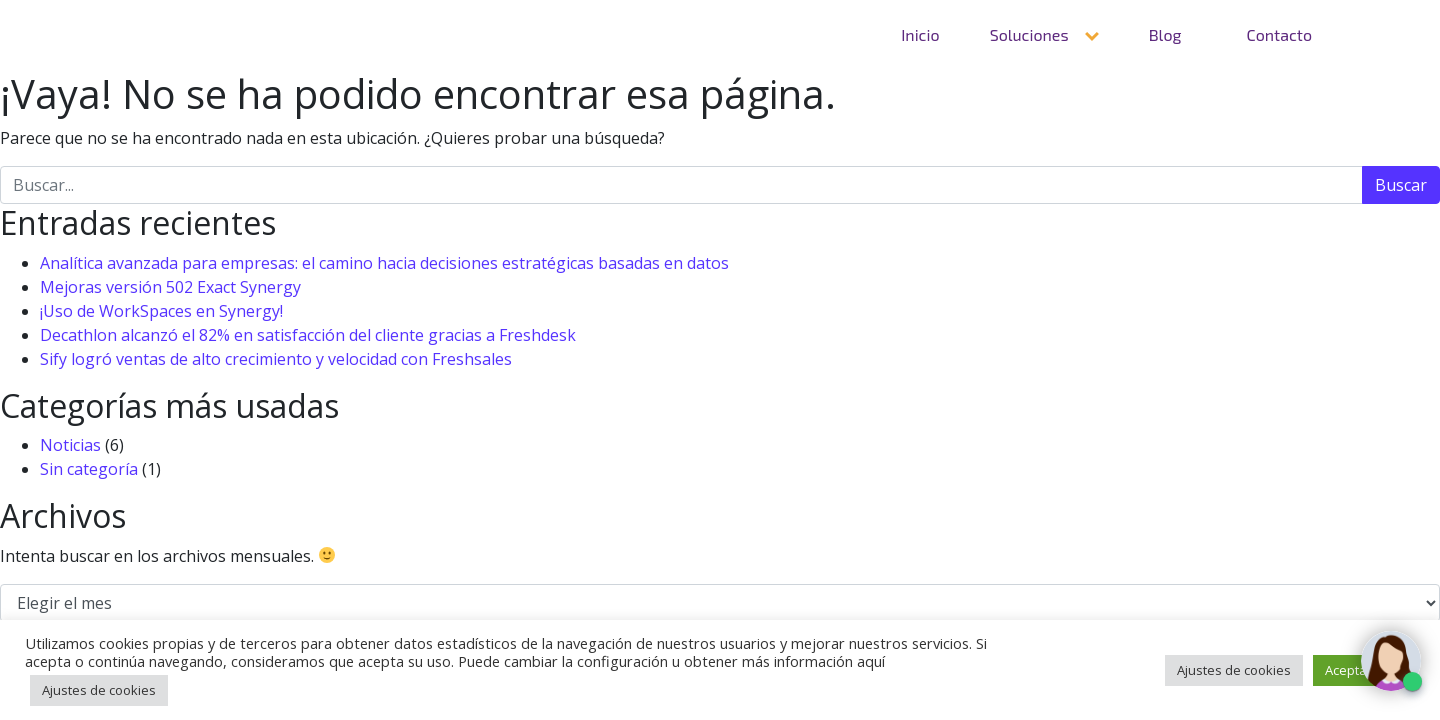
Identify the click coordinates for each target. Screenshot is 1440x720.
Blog (1165, 34)
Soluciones (1029, 34)
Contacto (1279, 34)
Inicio (920, 34)
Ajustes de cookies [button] (99, 690)
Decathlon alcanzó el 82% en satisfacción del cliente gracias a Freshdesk (308, 335)
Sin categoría (89, 469)
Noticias (70, 445)
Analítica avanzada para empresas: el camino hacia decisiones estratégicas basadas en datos (384, 263)
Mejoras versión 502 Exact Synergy (170, 287)
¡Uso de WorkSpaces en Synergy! (161, 311)
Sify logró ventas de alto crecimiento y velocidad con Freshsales (276, 359)
